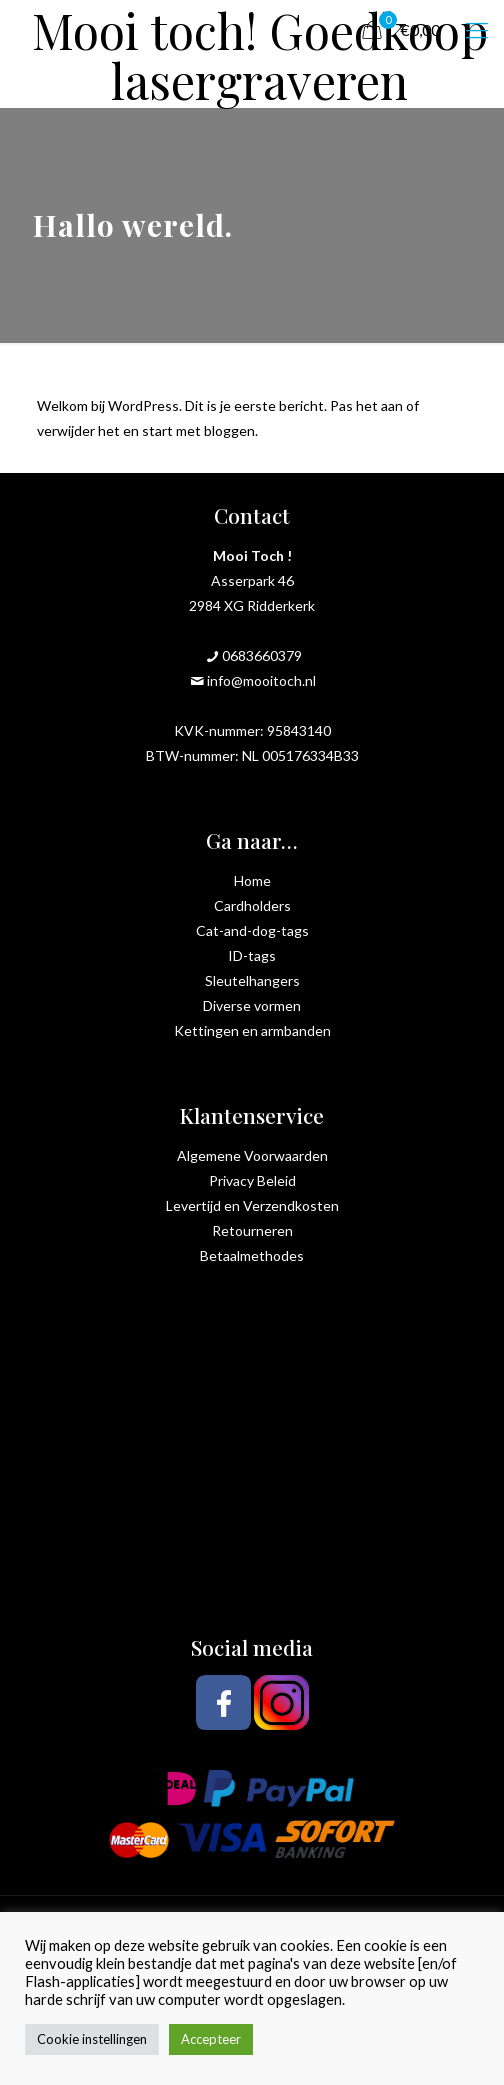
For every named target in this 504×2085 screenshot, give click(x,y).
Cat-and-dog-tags (252, 930)
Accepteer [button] (211, 2039)
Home (252, 880)
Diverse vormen (252, 1005)
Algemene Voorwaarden (252, 1155)
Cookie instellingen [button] (92, 2039)
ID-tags (252, 955)
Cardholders (252, 905)
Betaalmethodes (252, 1255)
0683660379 (262, 655)
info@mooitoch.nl (261, 680)
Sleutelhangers (252, 980)
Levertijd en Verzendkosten (252, 1205)
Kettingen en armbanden (252, 1030)
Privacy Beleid (252, 1180)
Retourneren (252, 1230)
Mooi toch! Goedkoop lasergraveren (260, 30)
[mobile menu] (477, 30)
